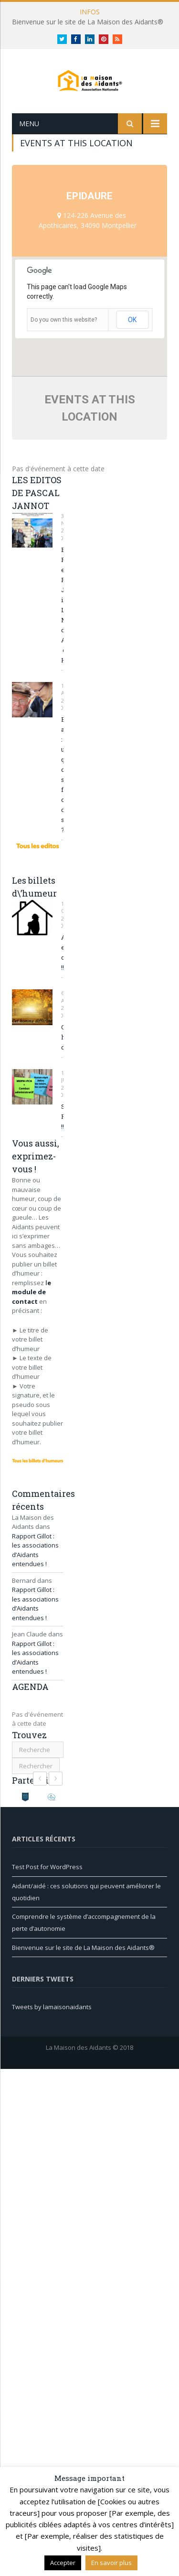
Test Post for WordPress (47, 1883)
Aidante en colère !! (62, 969)
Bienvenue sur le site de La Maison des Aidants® (87, 22)
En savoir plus (111, 2562)
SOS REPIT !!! (62, 1133)
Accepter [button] (62, 2562)
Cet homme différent (62, 1053)
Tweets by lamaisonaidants (52, 2023)
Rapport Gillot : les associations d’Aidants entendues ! (35, 1566)
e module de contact (31, 1308)
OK (132, 336)
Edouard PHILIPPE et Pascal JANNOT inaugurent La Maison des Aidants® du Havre (62, 621)
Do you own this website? (64, 336)
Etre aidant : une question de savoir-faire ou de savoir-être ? (62, 791)
